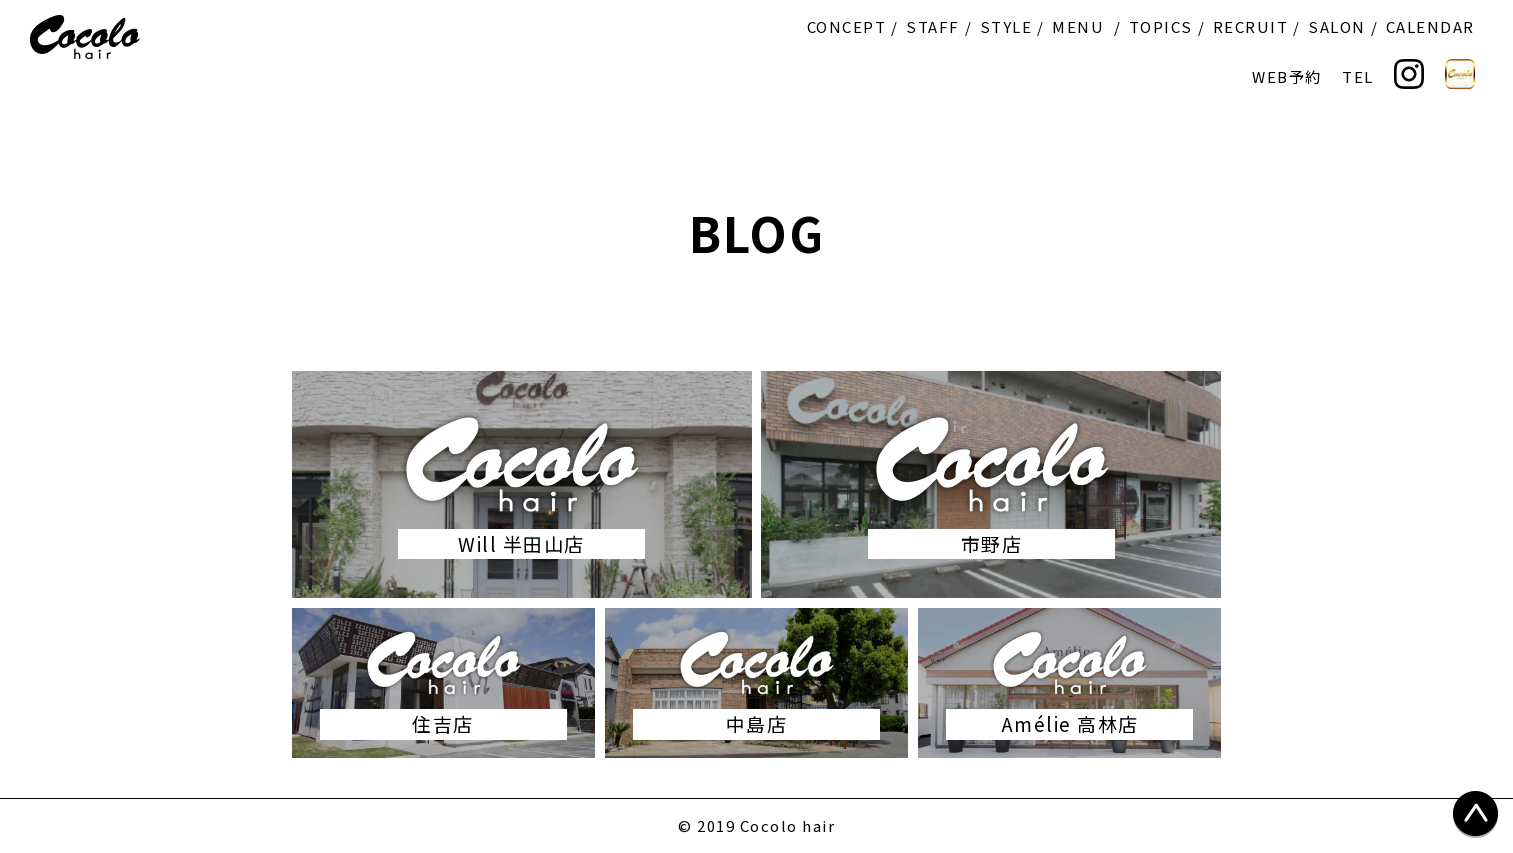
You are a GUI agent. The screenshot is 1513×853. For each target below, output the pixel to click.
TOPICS (1161, 26)
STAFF (933, 26)
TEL (1358, 76)
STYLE (1006, 26)
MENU (1078, 26)
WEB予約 (1287, 76)
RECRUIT (1251, 26)
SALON (1337, 26)
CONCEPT (847, 26)
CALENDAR (1430, 26)
